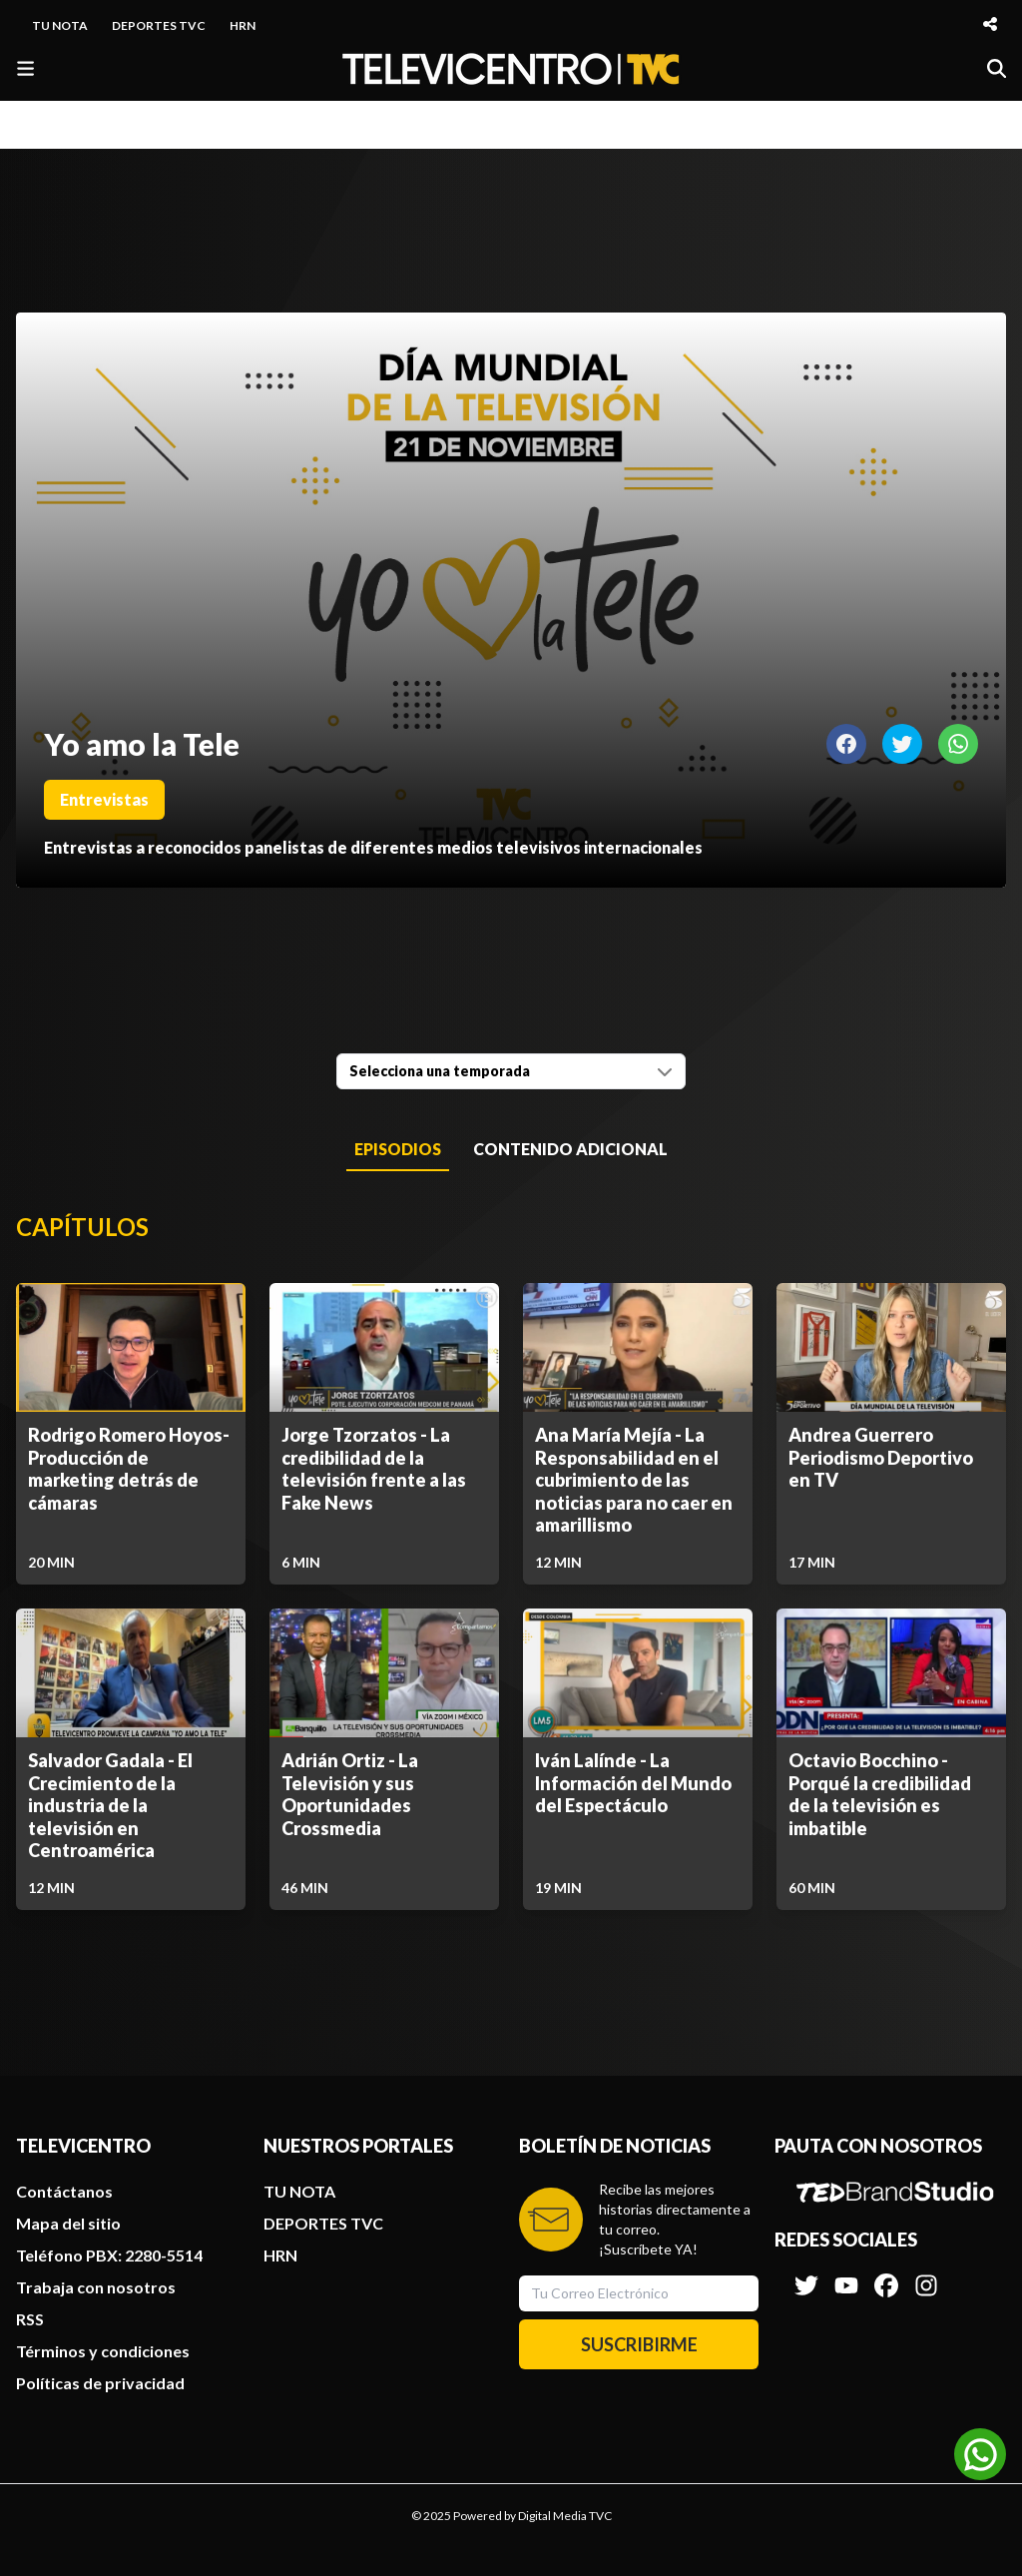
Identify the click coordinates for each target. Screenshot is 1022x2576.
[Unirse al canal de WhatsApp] (980, 2454)
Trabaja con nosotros (96, 2286)
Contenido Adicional (570, 1148)
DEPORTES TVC (159, 25)
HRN (243, 25)
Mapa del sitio (68, 2223)
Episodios (397, 1148)
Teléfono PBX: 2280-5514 (109, 2255)
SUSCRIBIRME (639, 2344)
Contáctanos (64, 2191)
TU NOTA (60, 25)
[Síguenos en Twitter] (806, 2275)
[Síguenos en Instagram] (926, 2275)
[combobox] (511, 1071)
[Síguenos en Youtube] (846, 2275)
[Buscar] (996, 68)
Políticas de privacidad (100, 2382)
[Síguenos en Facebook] (886, 2275)
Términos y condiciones (103, 2350)
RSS (30, 2318)
